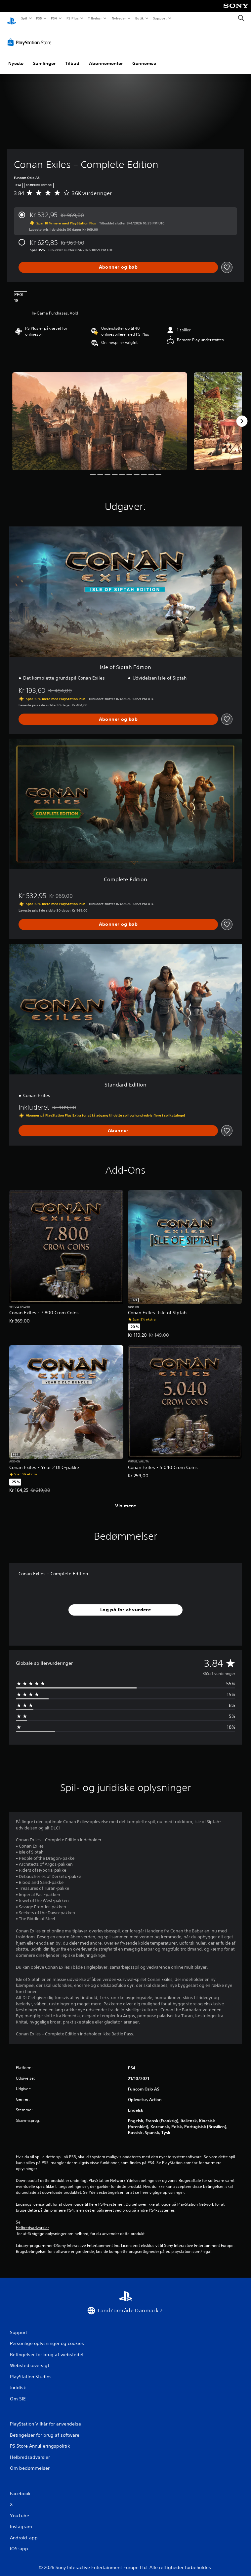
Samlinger (44, 57)
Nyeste (15, 57)
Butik (139, 18)
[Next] (241, 414)
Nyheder (118, 18)
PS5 (39, 18)
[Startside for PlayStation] (11, 18)
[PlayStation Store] (30, 36)
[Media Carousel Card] (99, 415)
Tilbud (72, 57)
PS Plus (72, 18)
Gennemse (144, 57)
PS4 (54, 18)
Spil (24, 18)
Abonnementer (106, 57)
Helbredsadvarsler (32, 2221)
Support (160, 18)
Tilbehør (95, 18)
